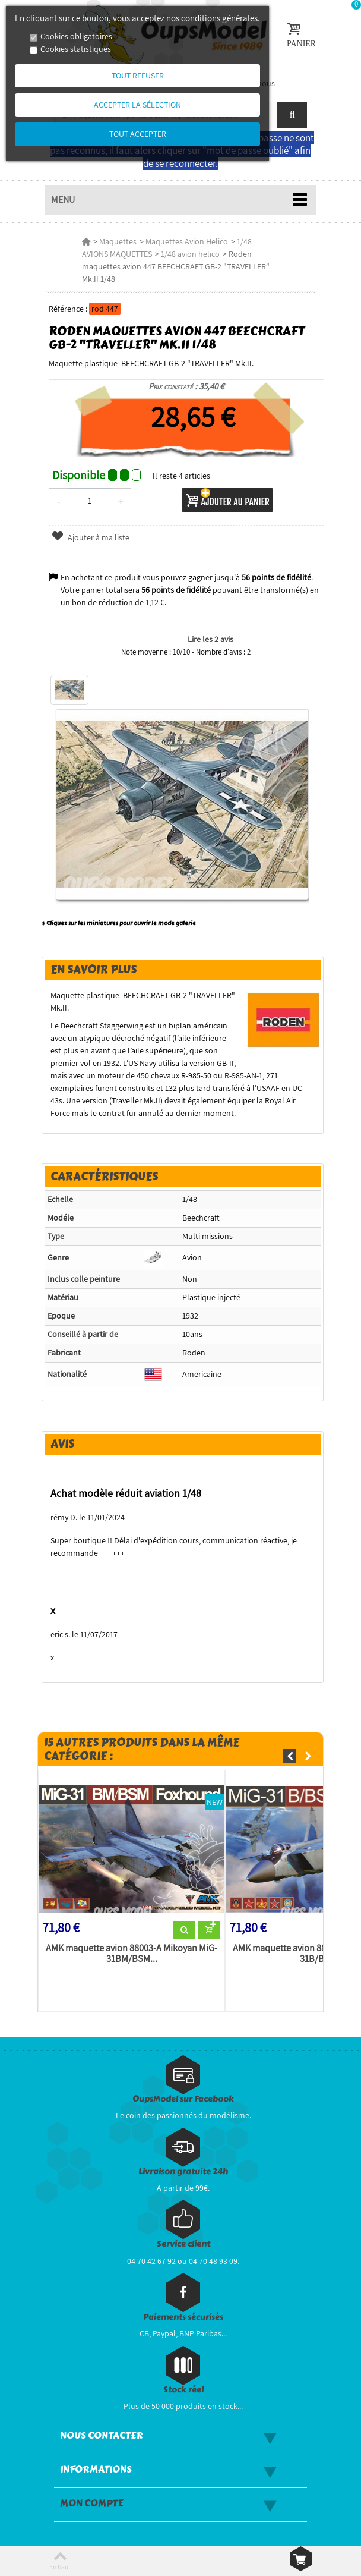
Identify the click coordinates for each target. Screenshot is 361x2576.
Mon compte (91, 2493)
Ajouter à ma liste (89, 525)
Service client (183, 2234)
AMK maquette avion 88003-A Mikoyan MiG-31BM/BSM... (130, 1943)
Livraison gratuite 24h (183, 2160)
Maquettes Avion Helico (185, 241)
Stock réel (183, 2379)
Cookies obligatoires (76, 36)
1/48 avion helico (161, 254)
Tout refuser (138, 75)
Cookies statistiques (75, 48)
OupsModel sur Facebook (183, 2088)
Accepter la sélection (137, 104)
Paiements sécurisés (183, 2306)
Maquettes (116, 241)
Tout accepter (137, 133)
